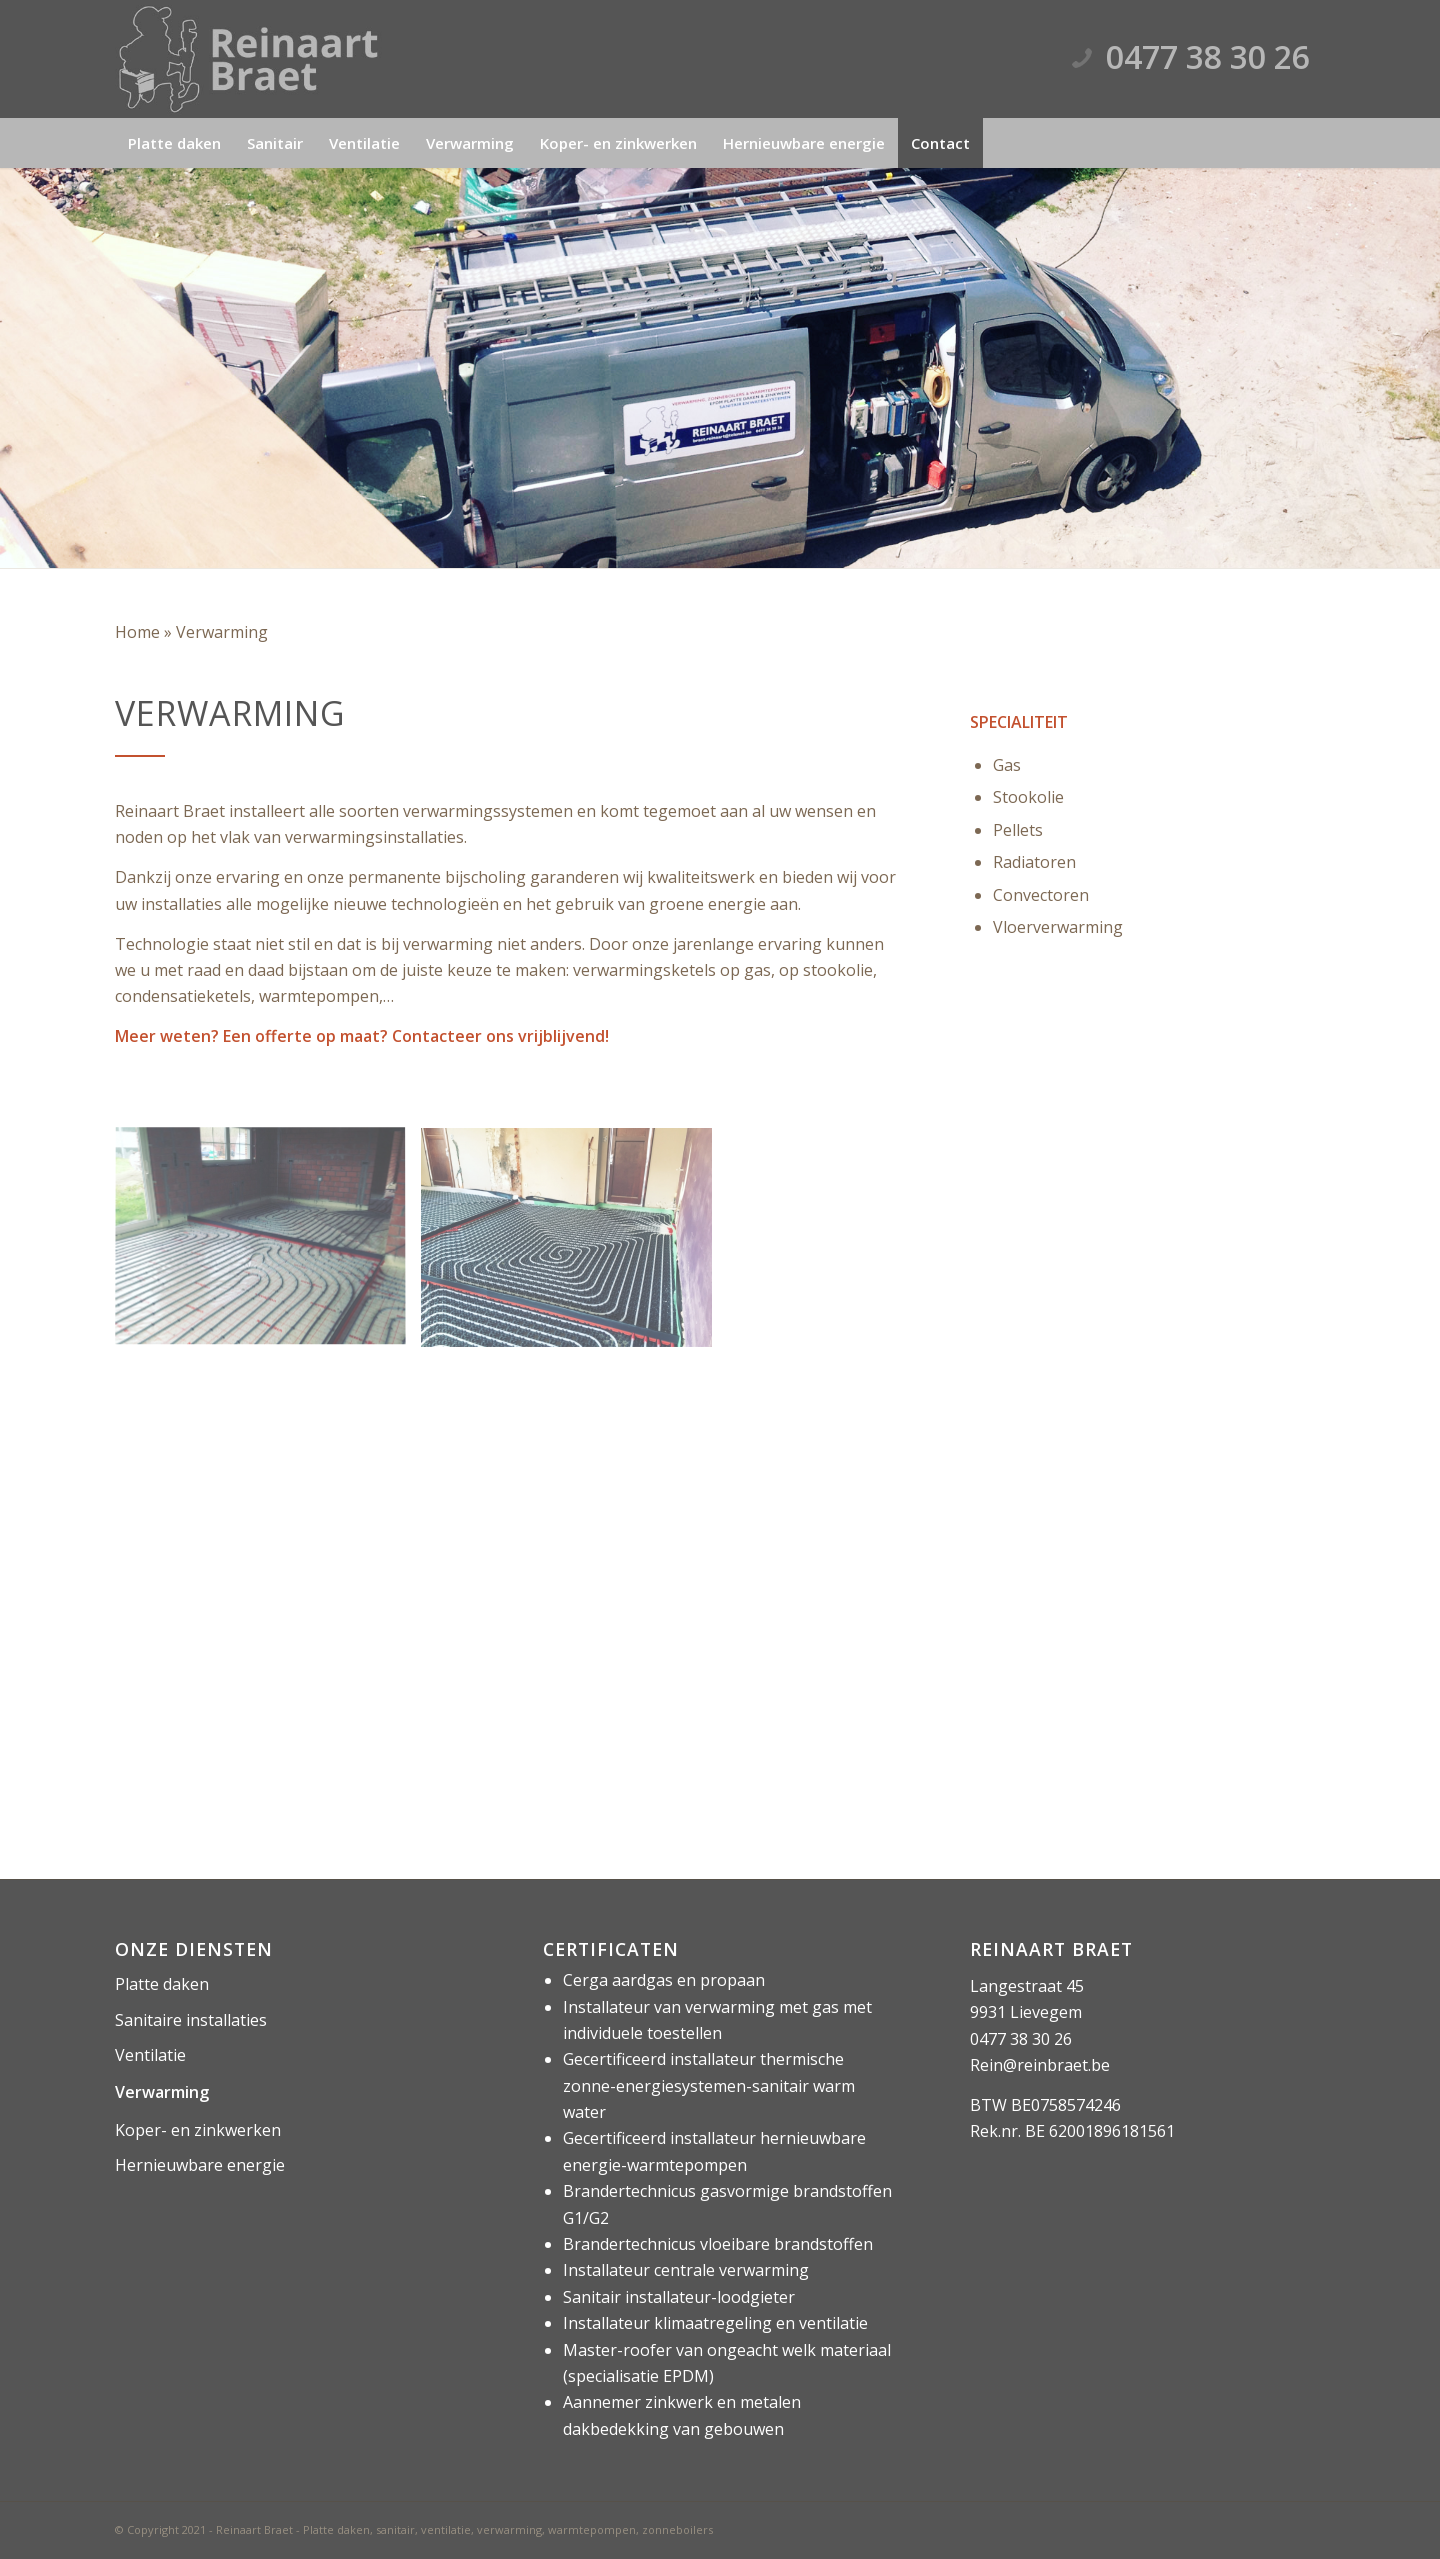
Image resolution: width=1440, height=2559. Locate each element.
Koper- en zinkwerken (198, 2130)
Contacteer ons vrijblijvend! (500, 1036)
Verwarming (162, 2092)
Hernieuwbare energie (200, 2165)
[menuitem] (174, 143)
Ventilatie (150, 2055)
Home (137, 632)
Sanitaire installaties (191, 2020)
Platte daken (162, 1984)
